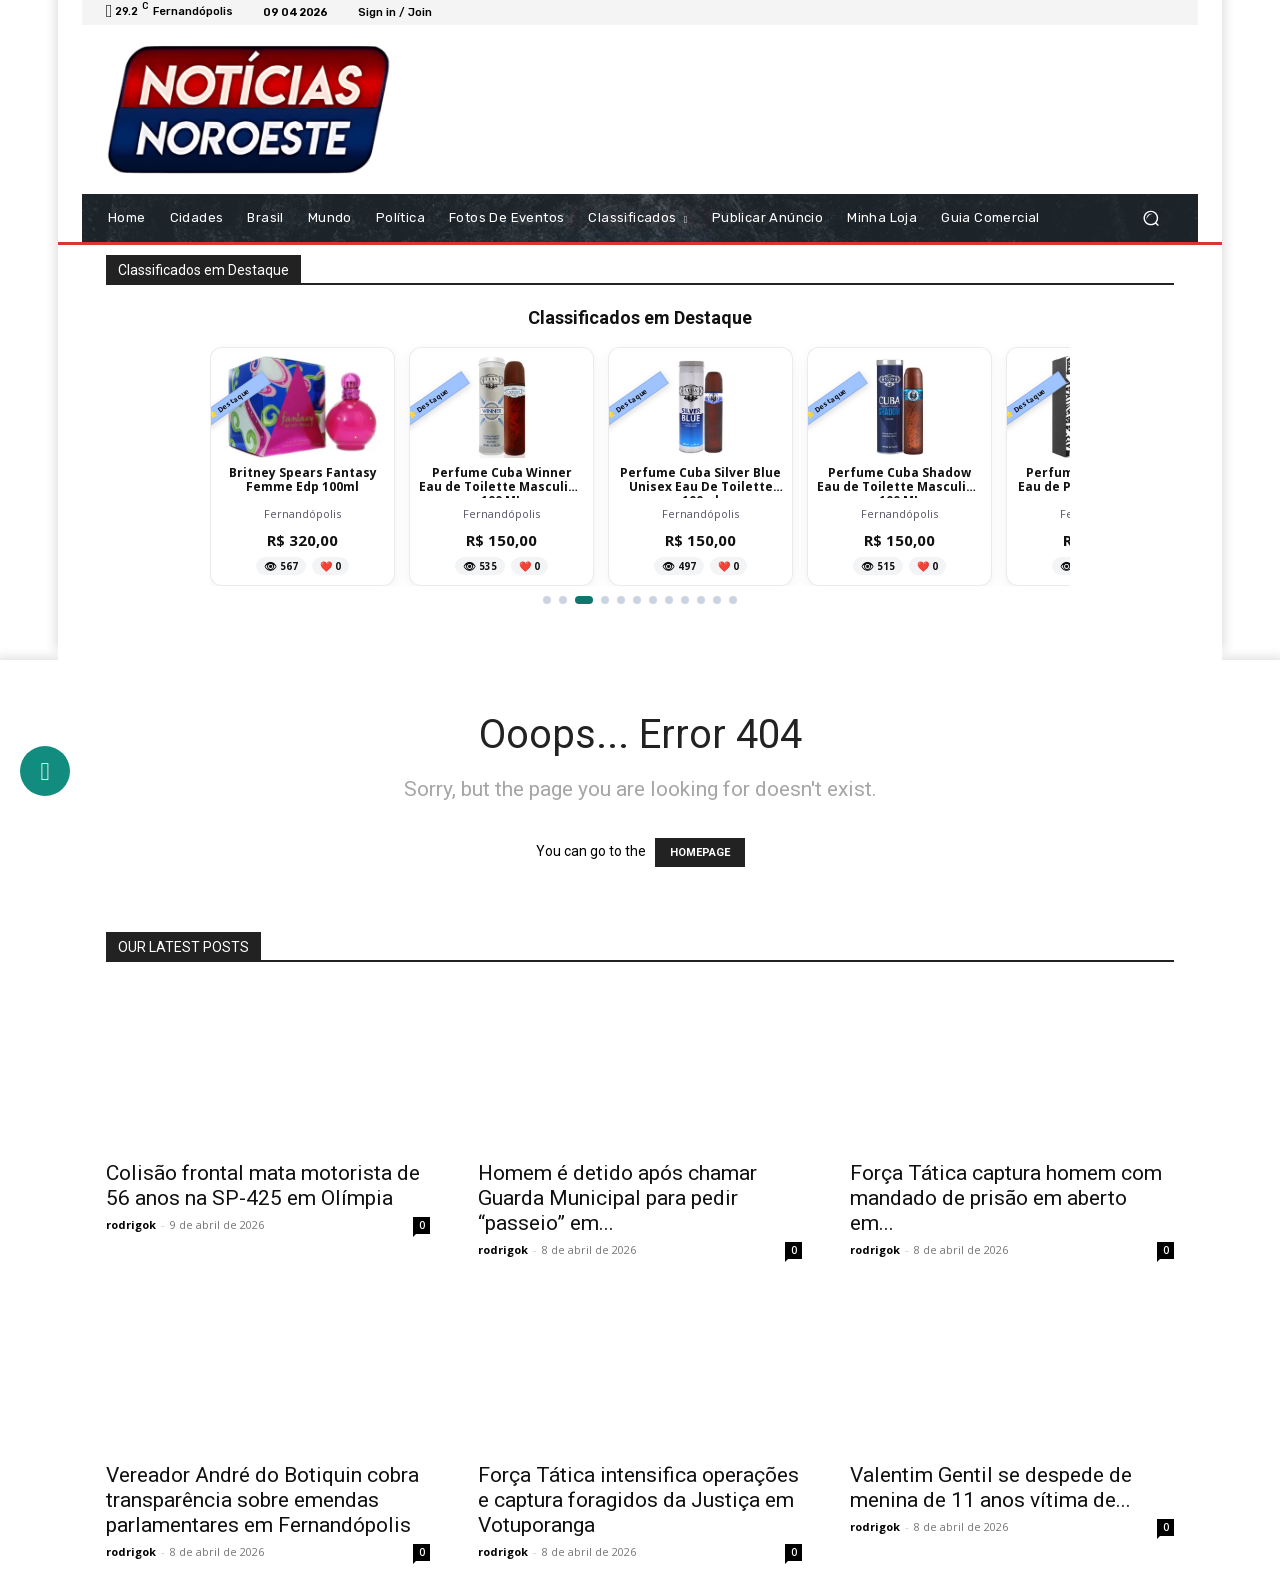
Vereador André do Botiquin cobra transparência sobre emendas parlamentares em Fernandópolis (262, 1500)
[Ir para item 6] (637, 600)
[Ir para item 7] (653, 600)
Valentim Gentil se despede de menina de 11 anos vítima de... (991, 1487)
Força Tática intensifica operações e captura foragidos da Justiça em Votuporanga (638, 1500)
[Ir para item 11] (717, 600)
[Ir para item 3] (589, 600)
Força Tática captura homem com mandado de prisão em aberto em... (1006, 1198)
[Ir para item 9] (685, 600)
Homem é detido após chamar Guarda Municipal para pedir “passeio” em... (617, 1198)
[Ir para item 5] (621, 600)
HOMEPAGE (700, 852)
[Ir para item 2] (568, 600)
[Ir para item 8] (669, 600)
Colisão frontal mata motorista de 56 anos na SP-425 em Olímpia (263, 1185)
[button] (1150, 218)
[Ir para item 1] (547, 600)
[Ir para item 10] (701, 600)
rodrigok (131, 1224)
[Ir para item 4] (605, 600)
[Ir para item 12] (733, 600)
